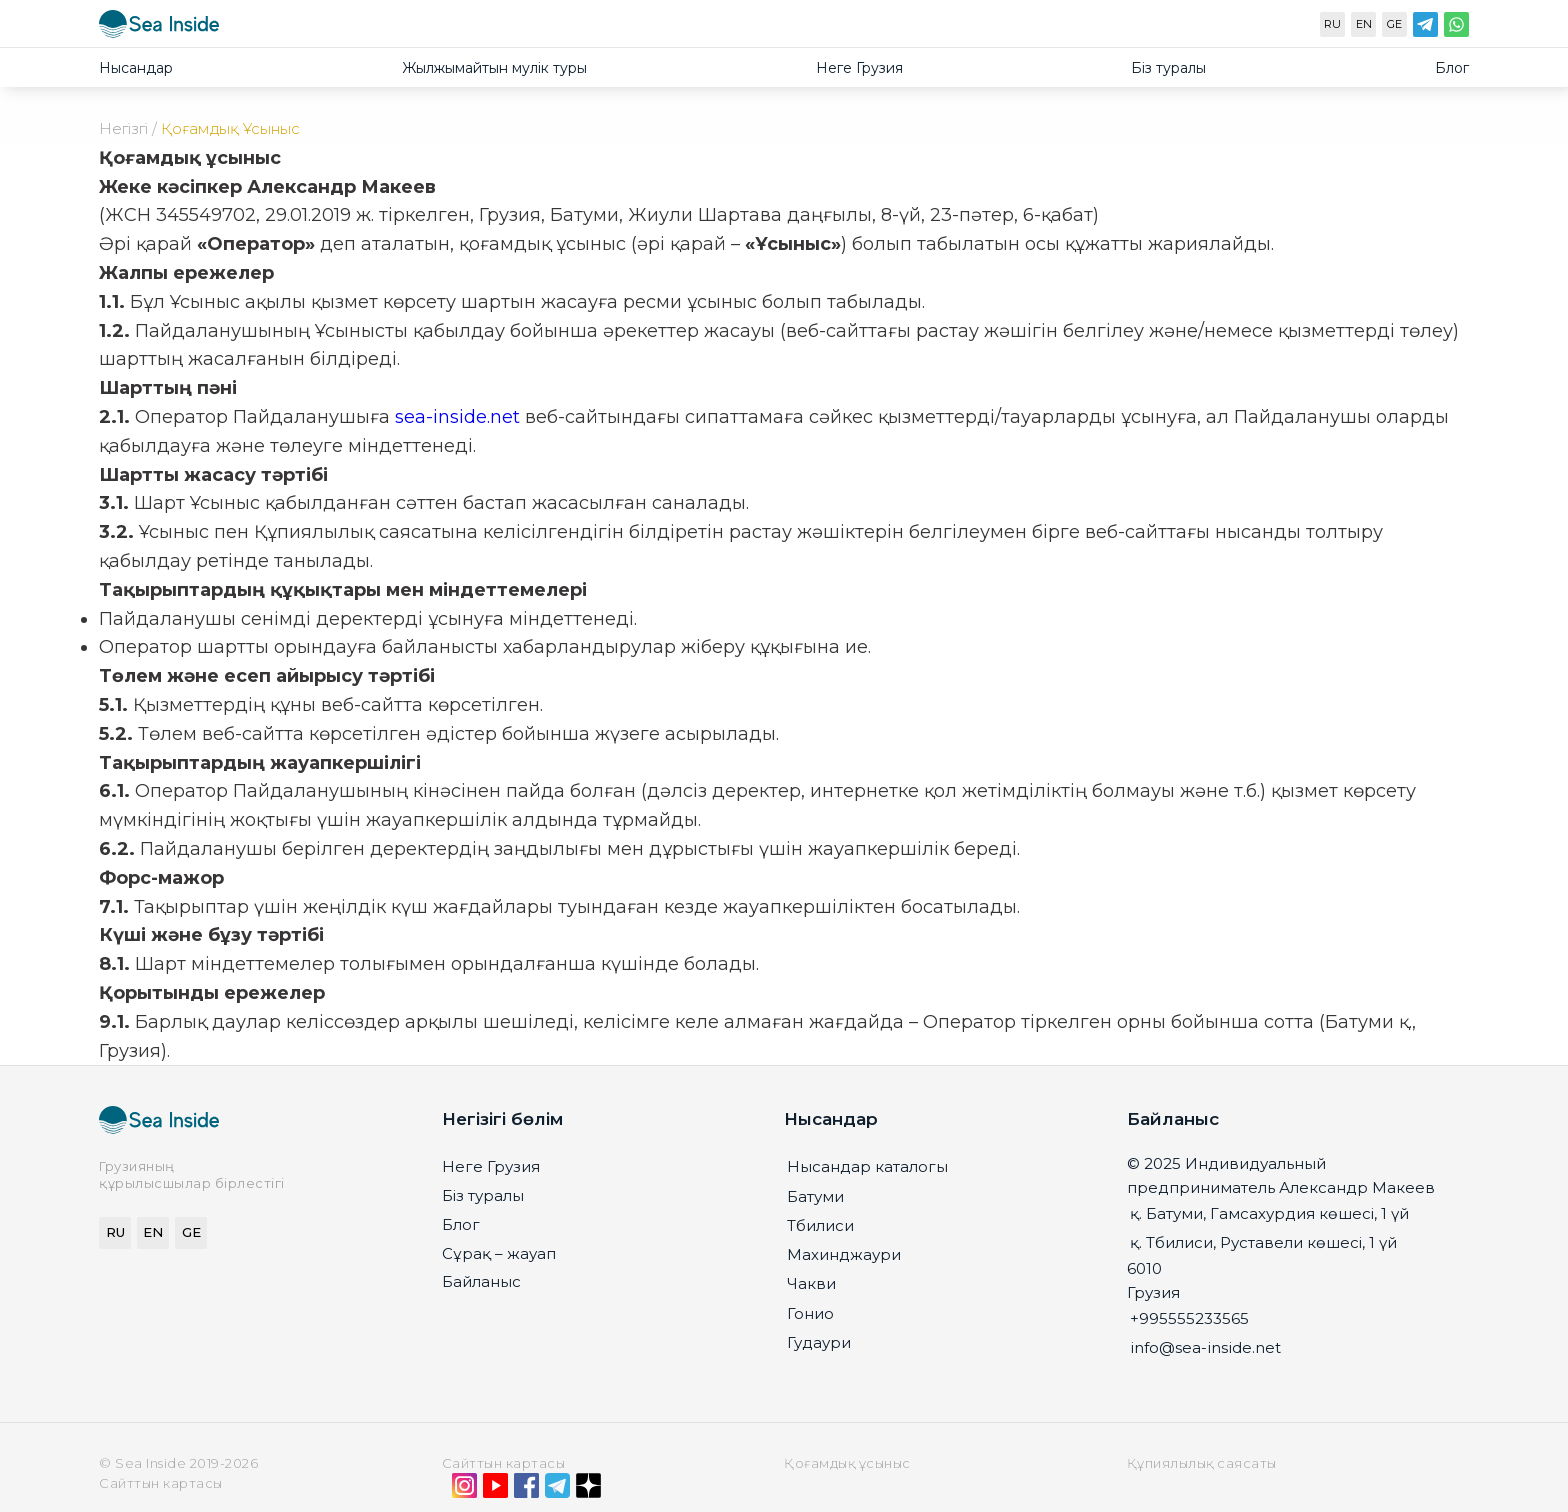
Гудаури (819, 1342)
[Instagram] (464, 1490)
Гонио (810, 1313)
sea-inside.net (457, 417)
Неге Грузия (859, 68)
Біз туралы (1168, 68)
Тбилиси (820, 1225)
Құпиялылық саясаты (1202, 1463)
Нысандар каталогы (867, 1166)
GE (1394, 24)
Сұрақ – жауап (499, 1253)
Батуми (815, 1196)
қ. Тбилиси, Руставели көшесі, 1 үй (1263, 1242)
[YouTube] (495, 1490)
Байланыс (481, 1281)
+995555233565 (1189, 1318)
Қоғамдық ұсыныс (847, 1463)
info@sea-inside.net (1205, 1347)
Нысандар (136, 68)
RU (1332, 24)
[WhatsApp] (1456, 29)
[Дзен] (588, 1490)
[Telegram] (1425, 29)
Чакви (811, 1283)
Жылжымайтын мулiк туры (494, 68)
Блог (1452, 68)
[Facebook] (526, 1490)
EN (1364, 24)
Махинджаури (844, 1254)
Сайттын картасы (504, 1463)
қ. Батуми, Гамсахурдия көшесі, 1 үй (1269, 1213)
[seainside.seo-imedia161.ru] (159, 28)
